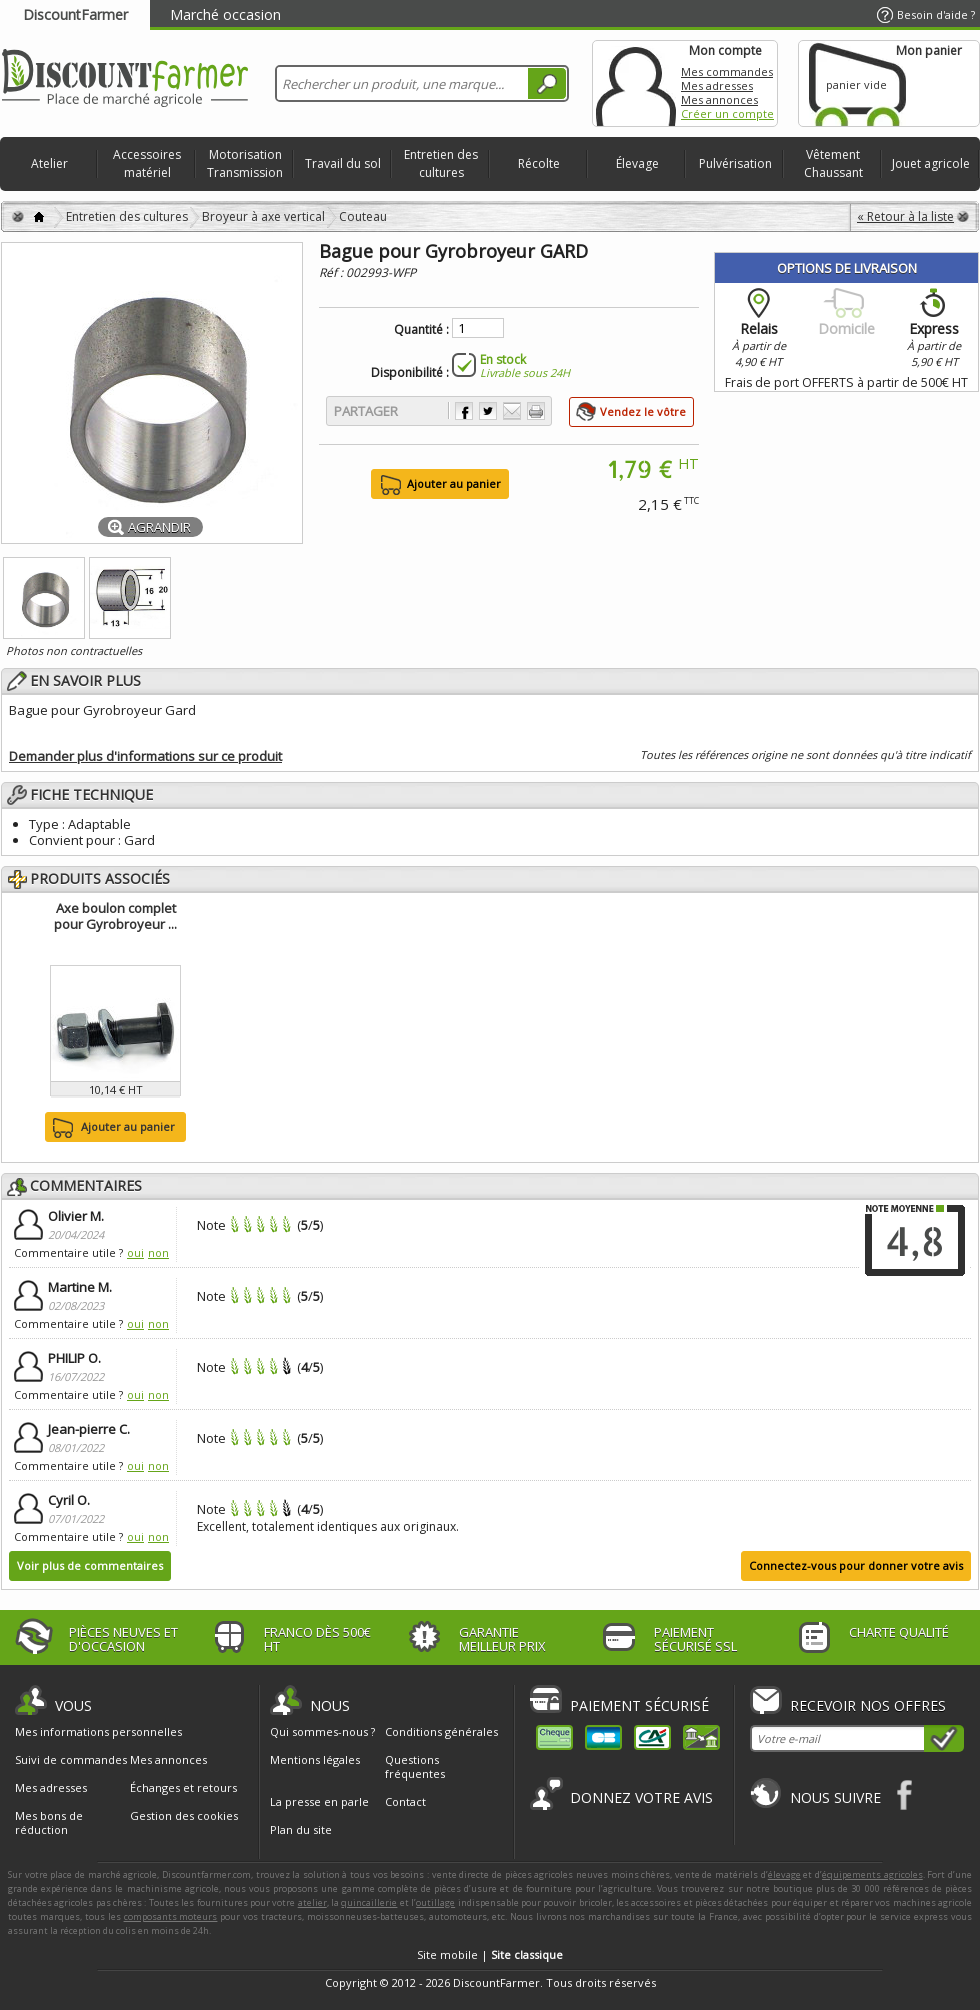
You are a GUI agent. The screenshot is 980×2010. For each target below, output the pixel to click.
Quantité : (421, 330)
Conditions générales (441, 1731)
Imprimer (536, 411)
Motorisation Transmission (245, 163)
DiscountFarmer (75, 14)
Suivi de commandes (71, 1760)
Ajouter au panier (111, 1128)
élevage (784, 1874)
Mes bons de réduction (49, 1823)
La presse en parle (319, 1801)
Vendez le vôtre (643, 411)
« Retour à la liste (905, 216)
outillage (435, 1902)
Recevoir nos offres (868, 1705)
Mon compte (636, 83)
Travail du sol (343, 163)
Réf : (332, 272)
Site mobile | (490, 1954)
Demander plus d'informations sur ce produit (145, 756)
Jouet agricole (931, 163)
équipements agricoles (872, 1874)
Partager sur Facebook (464, 411)
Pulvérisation (735, 163)
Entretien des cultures (441, 163)
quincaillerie (369, 1902)
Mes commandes (727, 71)
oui (135, 1252)
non (158, 1252)
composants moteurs (171, 1916)
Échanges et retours (183, 1788)
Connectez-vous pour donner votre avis (856, 1565)
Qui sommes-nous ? (322, 1731)
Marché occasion (225, 14)
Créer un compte (727, 113)
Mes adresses (717, 85)
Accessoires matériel (147, 163)
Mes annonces (719, 99)
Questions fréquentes (415, 1766)
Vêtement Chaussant (833, 163)
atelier (312, 1902)
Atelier (49, 163)
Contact (405, 1801)
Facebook (905, 1794)
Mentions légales (315, 1759)
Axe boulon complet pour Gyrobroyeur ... (115, 916)
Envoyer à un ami (512, 411)
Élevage (637, 163)
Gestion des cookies (184, 1816)
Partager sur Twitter (488, 411)
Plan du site (301, 1829)
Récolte (539, 163)
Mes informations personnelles (98, 1732)
